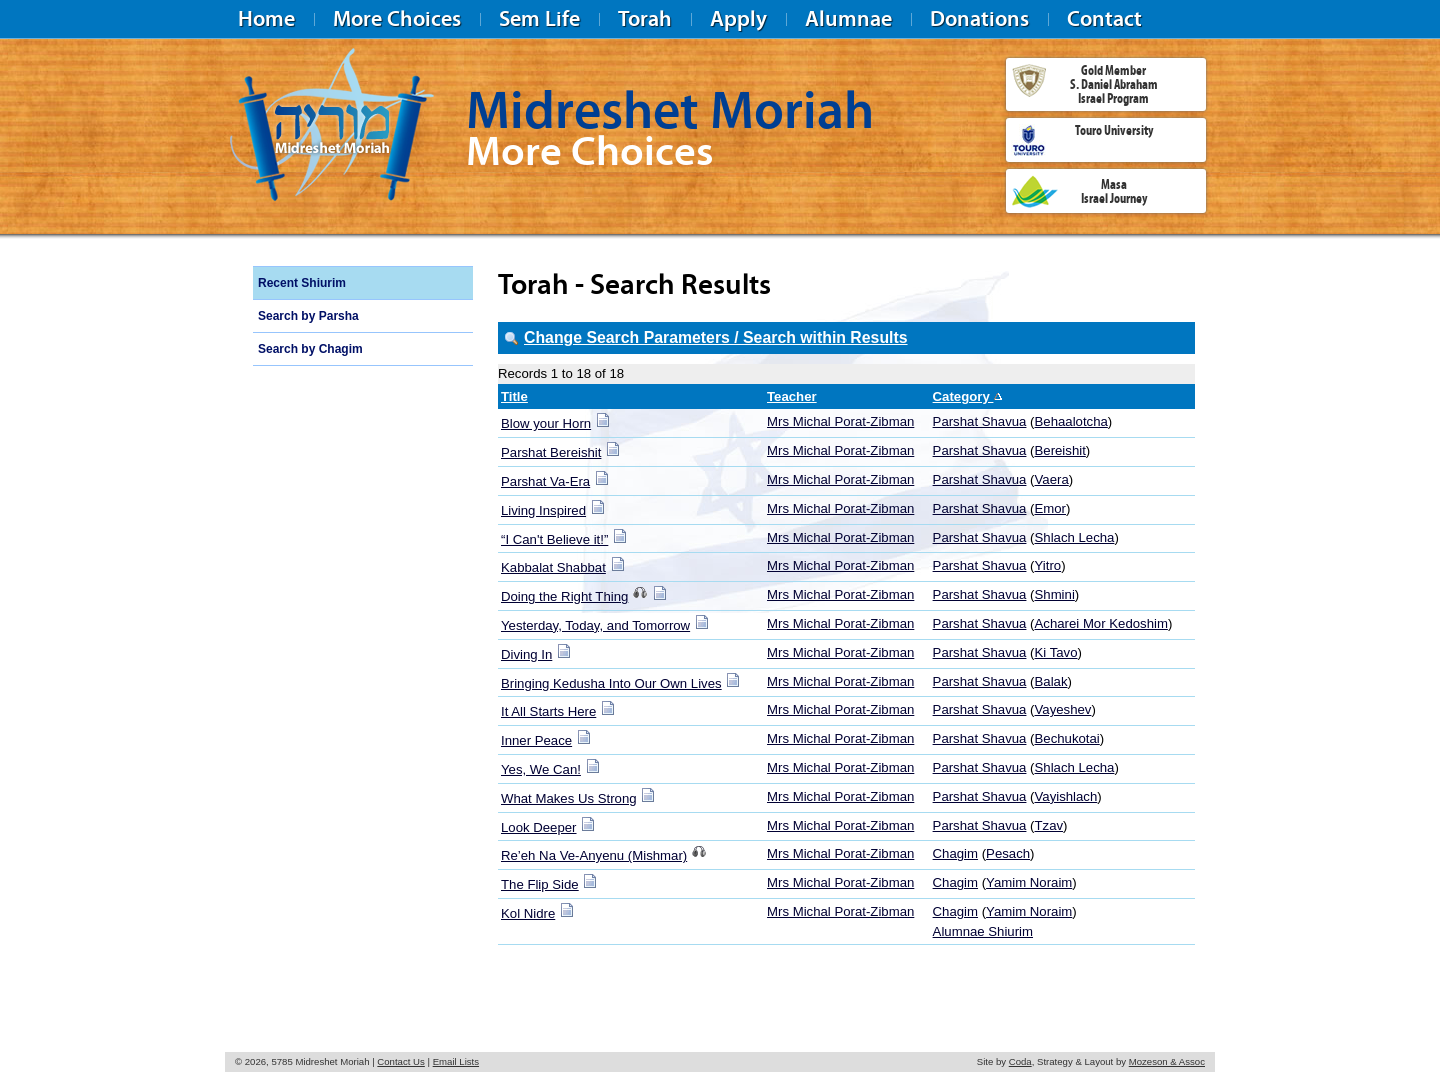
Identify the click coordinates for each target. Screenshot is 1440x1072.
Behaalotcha (1071, 421)
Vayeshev (1063, 709)
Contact (1104, 18)
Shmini (1055, 594)
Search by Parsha (308, 316)
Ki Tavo (1056, 652)
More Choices (397, 18)
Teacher (792, 396)
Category (968, 396)
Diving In (526, 654)
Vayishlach (1066, 796)
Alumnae (848, 18)
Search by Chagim (310, 349)
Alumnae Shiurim (983, 931)
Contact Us (400, 1061)
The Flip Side (540, 884)
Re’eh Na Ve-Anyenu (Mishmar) (594, 855)
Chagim (955, 853)
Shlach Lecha (1075, 537)
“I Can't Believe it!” (554, 539)
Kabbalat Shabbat (553, 567)
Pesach (1008, 853)
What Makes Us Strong (569, 798)
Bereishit (1060, 450)
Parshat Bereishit (551, 452)
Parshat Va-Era (545, 481)
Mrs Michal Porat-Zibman (840, 421)
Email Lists (456, 1061)
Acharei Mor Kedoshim (1101, 623)
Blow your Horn (546, 423)
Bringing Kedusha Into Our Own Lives (611, 683)
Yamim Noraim (1029, 882)
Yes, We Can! (541, 769)
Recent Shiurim (302, 283)
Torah (645, 18)
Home (266, 18)
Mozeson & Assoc (1167, 1061)
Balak (1051, 681)
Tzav (1049, 825)
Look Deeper (539, 827)
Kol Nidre (528, 913)
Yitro (1048, 565)
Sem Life (539, 18)
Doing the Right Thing (564, 596)
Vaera (1052, 479)
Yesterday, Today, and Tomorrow (595, 625)
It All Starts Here (548, 711)
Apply (738, 18)
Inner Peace (536, 740)
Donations (979, 18)
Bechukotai (1067, 738)
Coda (1020, 1061)
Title (514, 396)
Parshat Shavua (980, 421)
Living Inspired (543, 510)
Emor (1051, 508)
